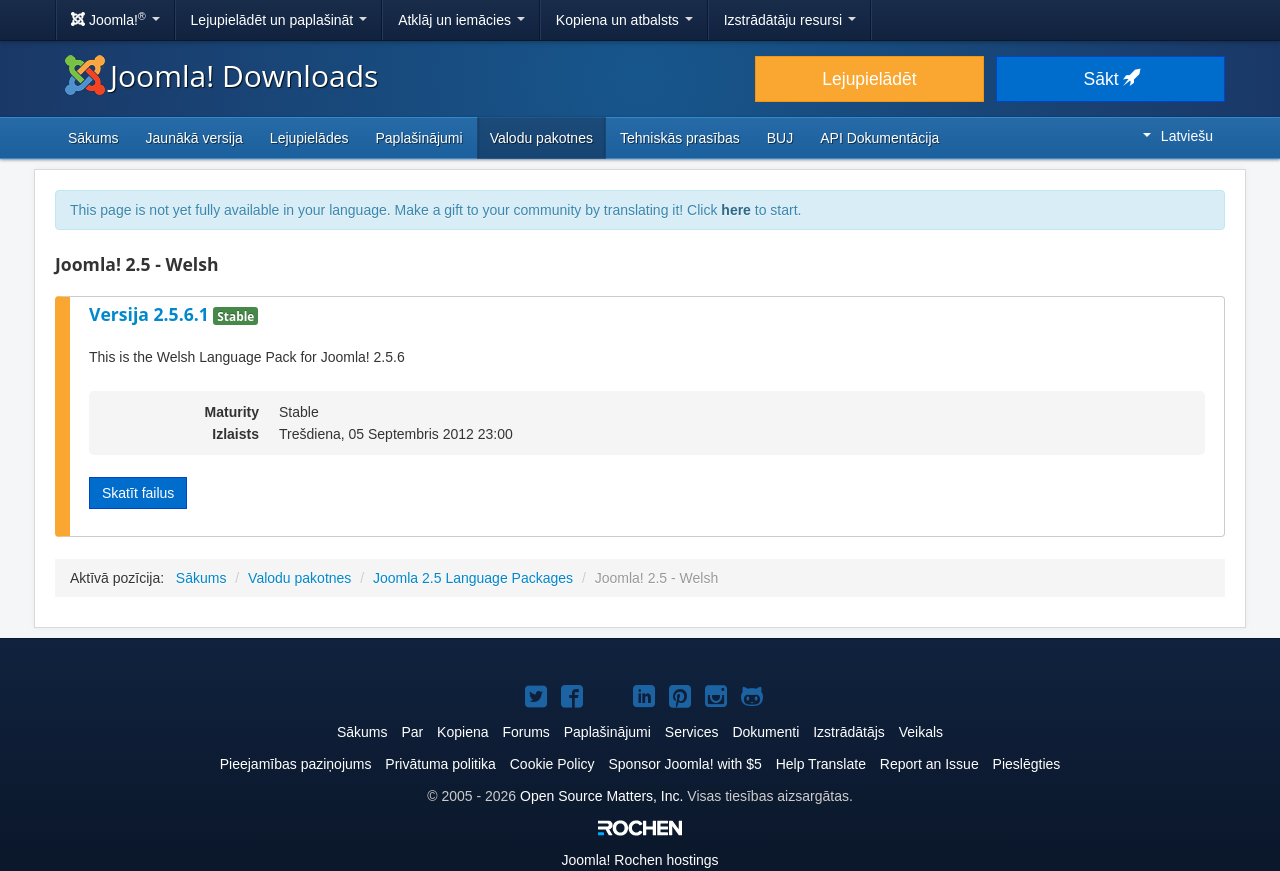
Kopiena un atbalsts (624, 20)
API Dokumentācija (879, 138)
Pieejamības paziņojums (296, 764)
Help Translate (821, 764)
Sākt (1111, 79)
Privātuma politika (440, 764)
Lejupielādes (309, 138)
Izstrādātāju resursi (790, 20)
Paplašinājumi (418, 138)
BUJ (780, 138)
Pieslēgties (1027, 764)
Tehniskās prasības (680, 138)
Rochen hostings (639, 860)
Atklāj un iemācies (461, 20)
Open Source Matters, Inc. (601, 796)
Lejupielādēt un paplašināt (279, 20)
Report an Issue (929, 764)
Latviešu (1178, 136)
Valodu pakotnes (541, 138)
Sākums (93, 138)
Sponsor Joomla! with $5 (684, 764)
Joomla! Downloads (221, 75)
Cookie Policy (552, 764)
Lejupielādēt (869, 79)
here (736, 210)
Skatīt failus (138, 493)
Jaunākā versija (194, 138)
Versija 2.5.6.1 (151, 314)
